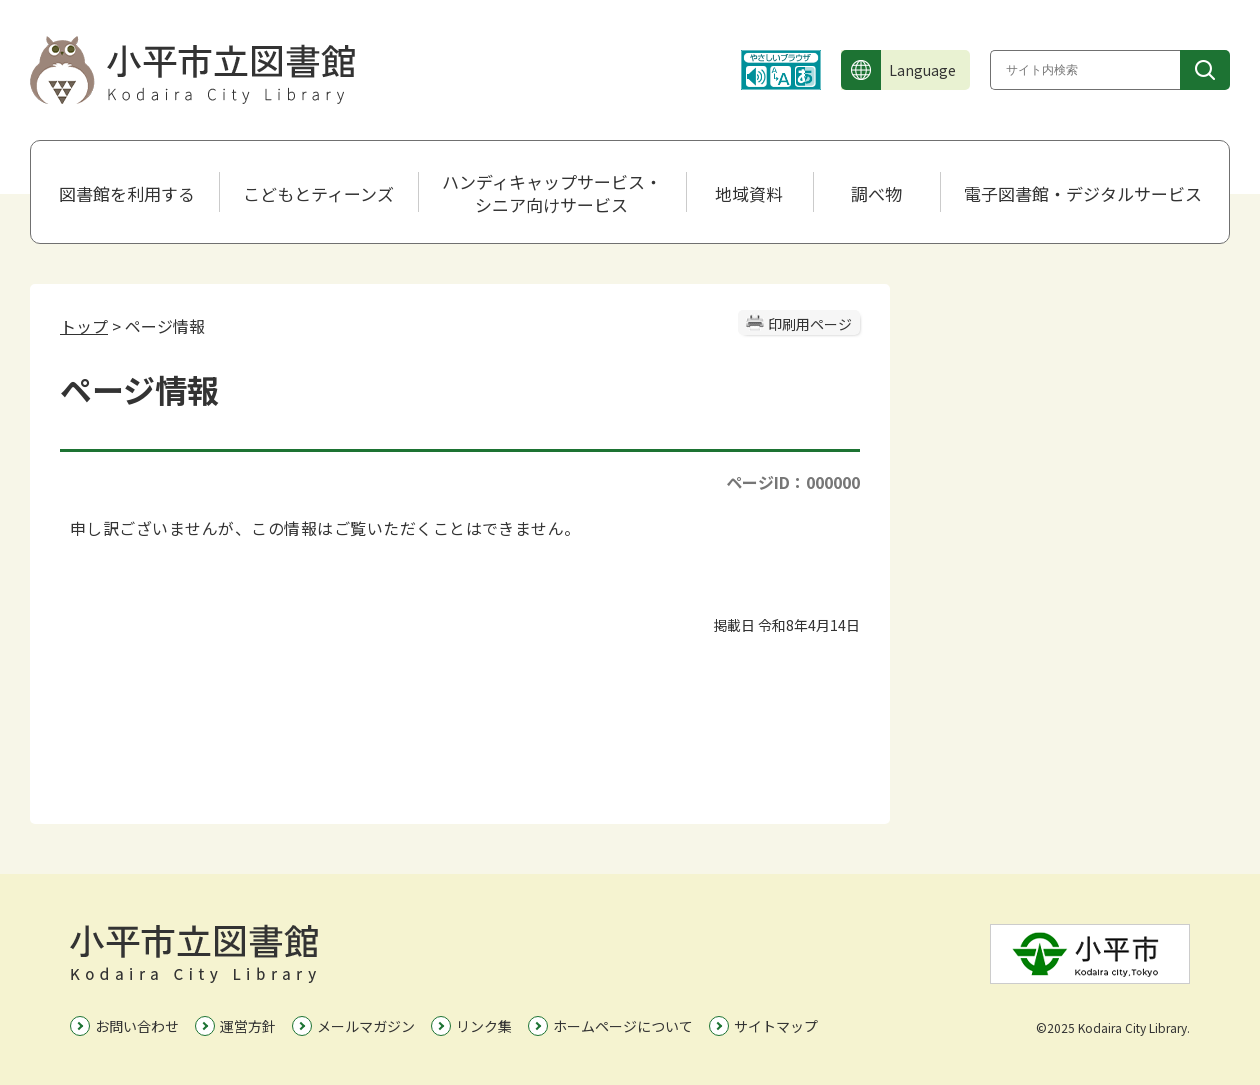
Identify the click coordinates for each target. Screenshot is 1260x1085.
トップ (84, 326)
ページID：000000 (793, 482)
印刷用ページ (810, 324)
